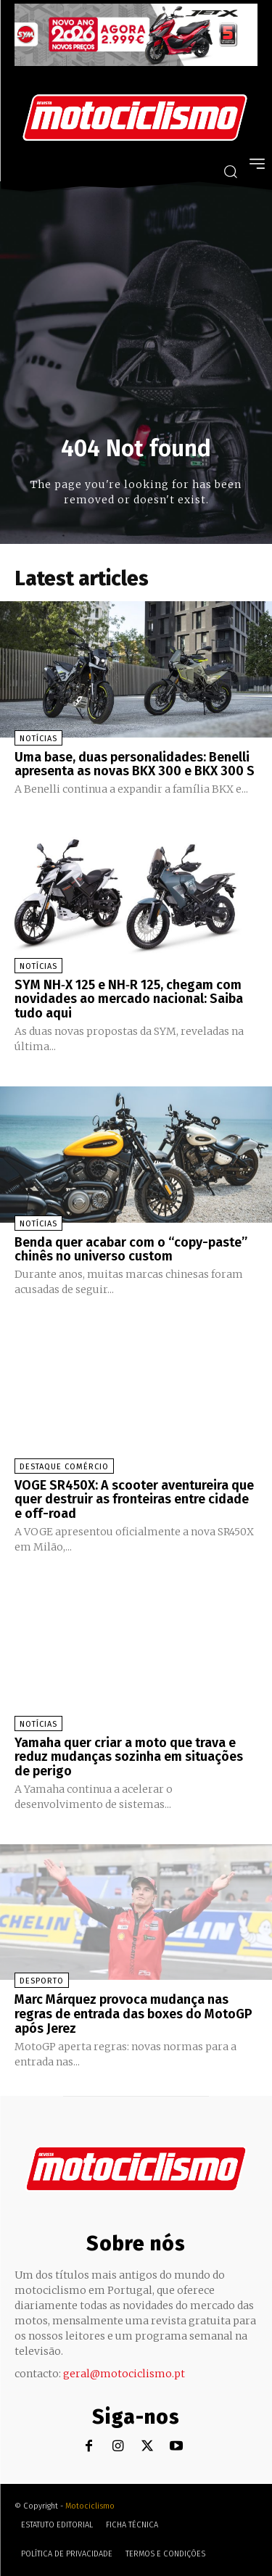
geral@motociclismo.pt (124, 2373)
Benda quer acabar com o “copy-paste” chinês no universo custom (131, 1249)
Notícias (38, 738)
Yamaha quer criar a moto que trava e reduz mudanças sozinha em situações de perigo (129, 1757)
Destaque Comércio (64, 1466)
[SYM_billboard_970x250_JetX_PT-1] (136, 62)
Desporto (42, 1981)
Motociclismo (90, 2506)
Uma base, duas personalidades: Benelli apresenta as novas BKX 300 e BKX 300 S (135, 764)
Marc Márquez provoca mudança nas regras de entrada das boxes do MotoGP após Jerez (133, 2013)
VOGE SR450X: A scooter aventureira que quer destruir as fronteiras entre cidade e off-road (134, 1499)
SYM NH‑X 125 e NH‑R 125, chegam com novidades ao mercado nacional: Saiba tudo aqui (129, 999)
